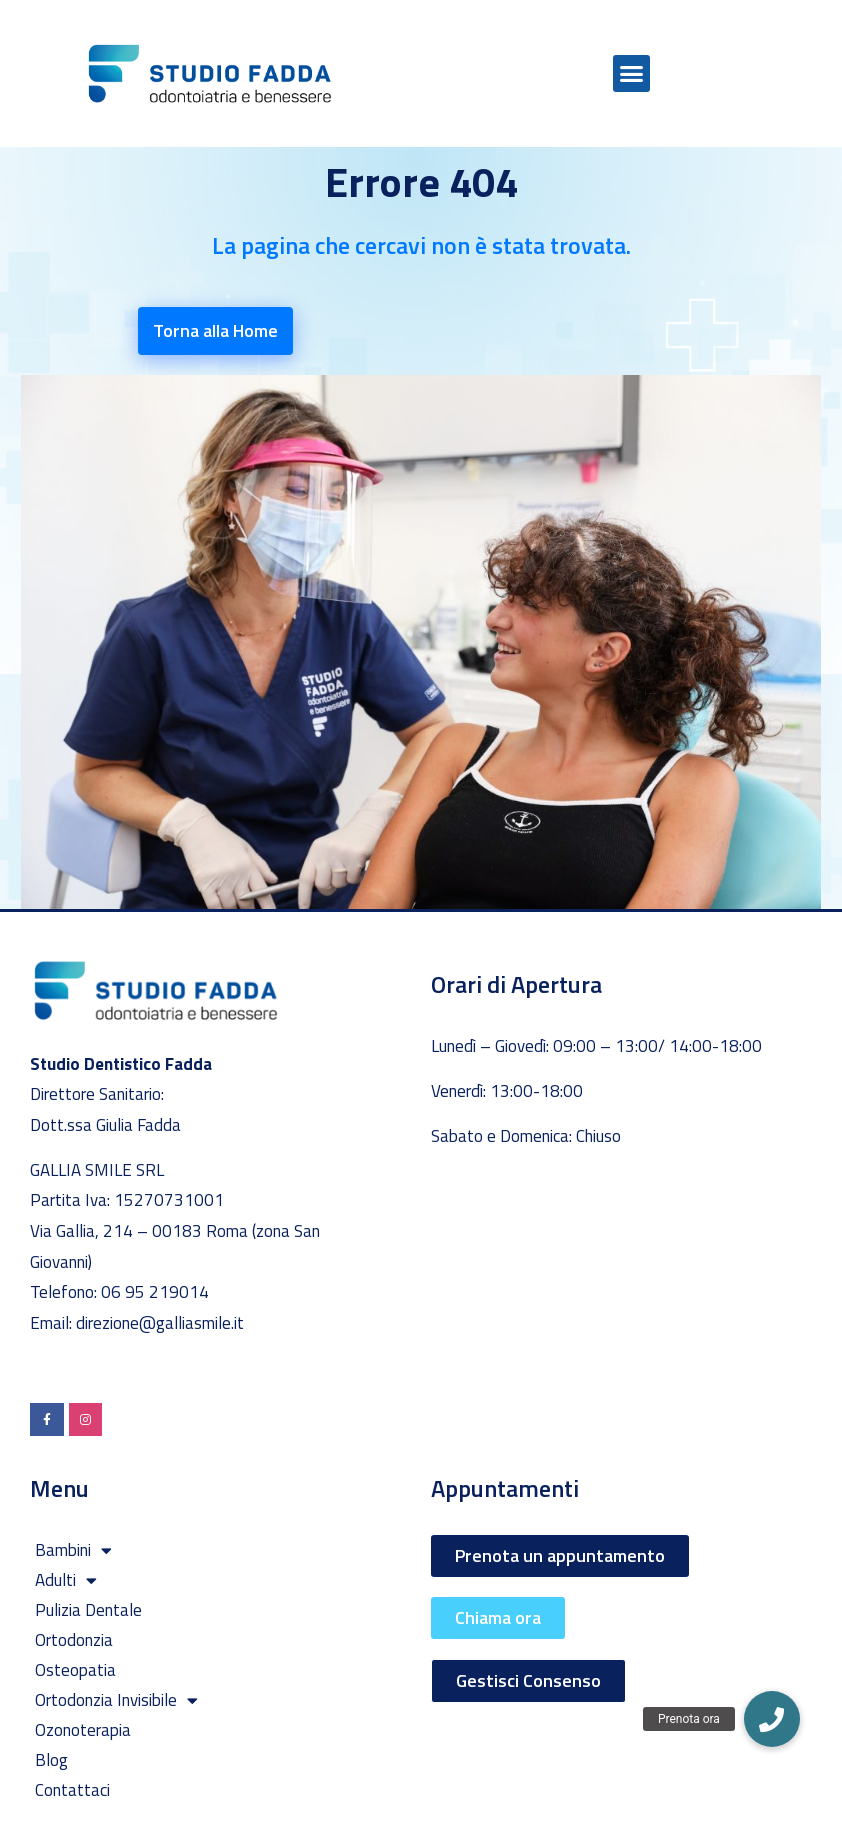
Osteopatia (75, 1670)
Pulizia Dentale (88, 1610)
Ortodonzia (74, 1640)
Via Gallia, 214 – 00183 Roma (141, 1231)
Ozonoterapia (83, 1730)
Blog (51, 1760)
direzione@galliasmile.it (160, 1323)
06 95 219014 (155, 1292)
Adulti (66, 1580)
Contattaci (72, 1790)
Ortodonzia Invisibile (116, 1700)
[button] (632, 74)
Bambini (73, 1550)
